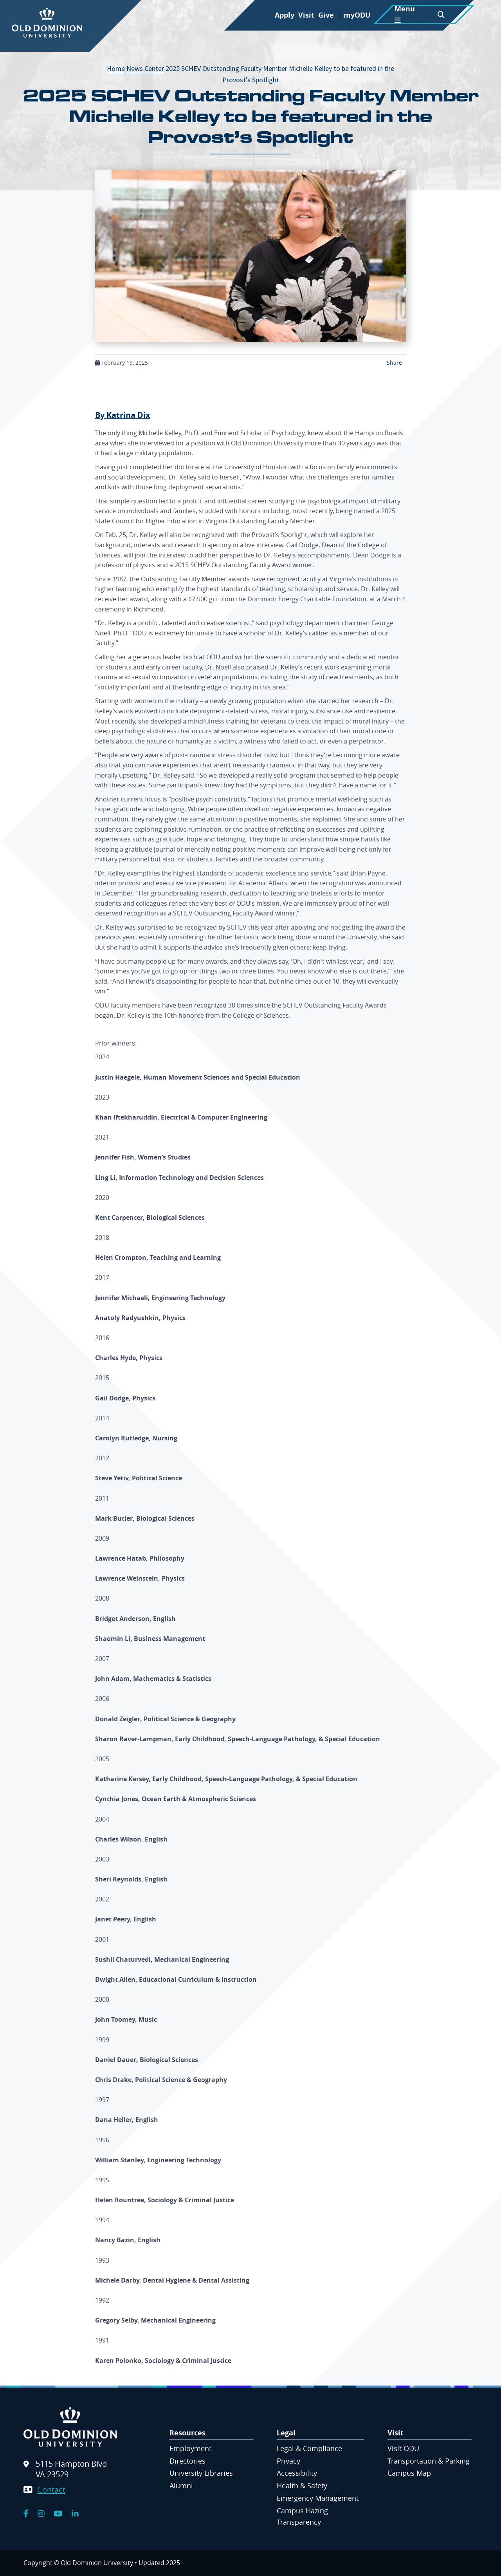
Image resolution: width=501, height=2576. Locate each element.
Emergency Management (318, 2498)
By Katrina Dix (122, 415)
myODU (357, 15)
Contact (51, 2489)
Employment (190, 2448)
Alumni (181, 2485)
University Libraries (201, 2473)
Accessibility (297, 2473)
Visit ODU (403, 2448)
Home (116, 68)
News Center (145, 68)
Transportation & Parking (428, 2461)
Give (326, 15)
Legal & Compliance (309, 2448)
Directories (187, 2461)
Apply (284, 15)
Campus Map (409, 2473)
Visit (306, 15)
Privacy (288, 2461)
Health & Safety (302, 2485)
